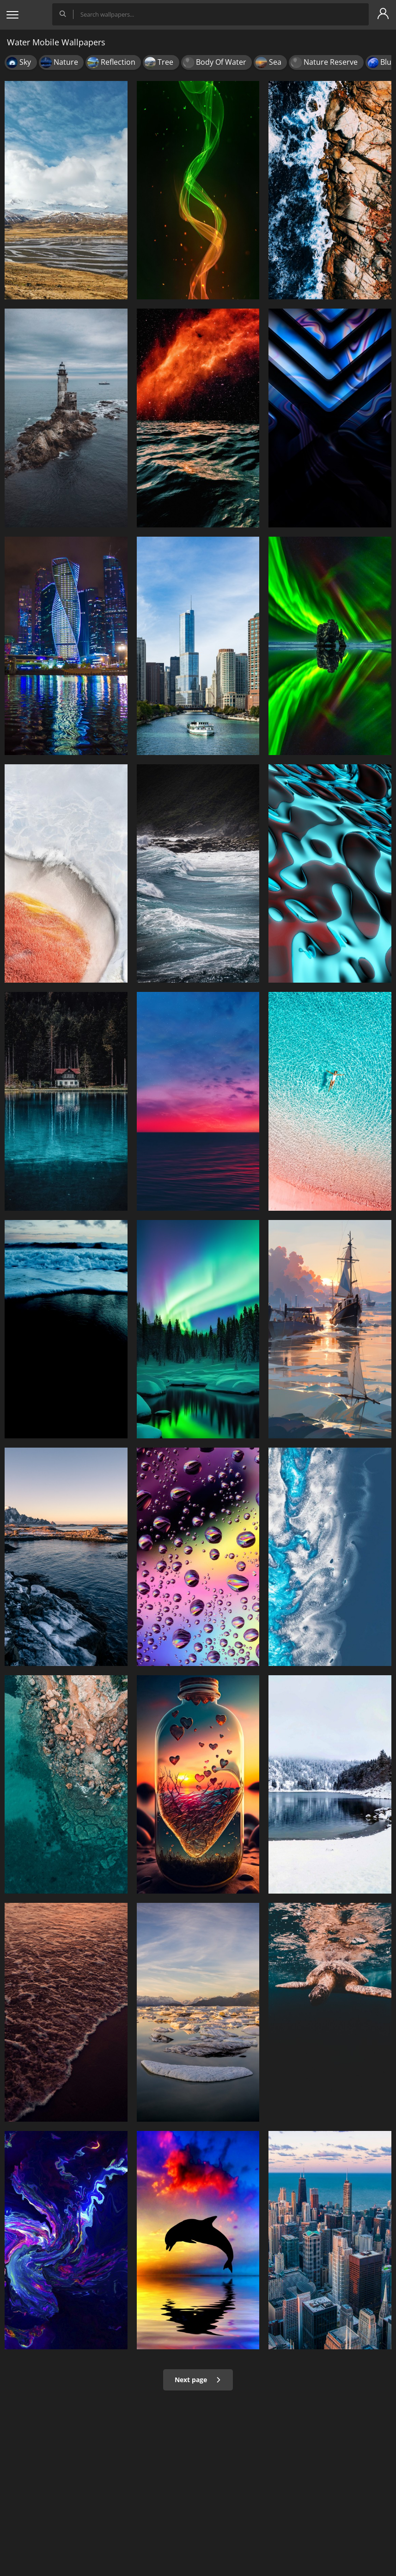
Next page (198, 2379)
